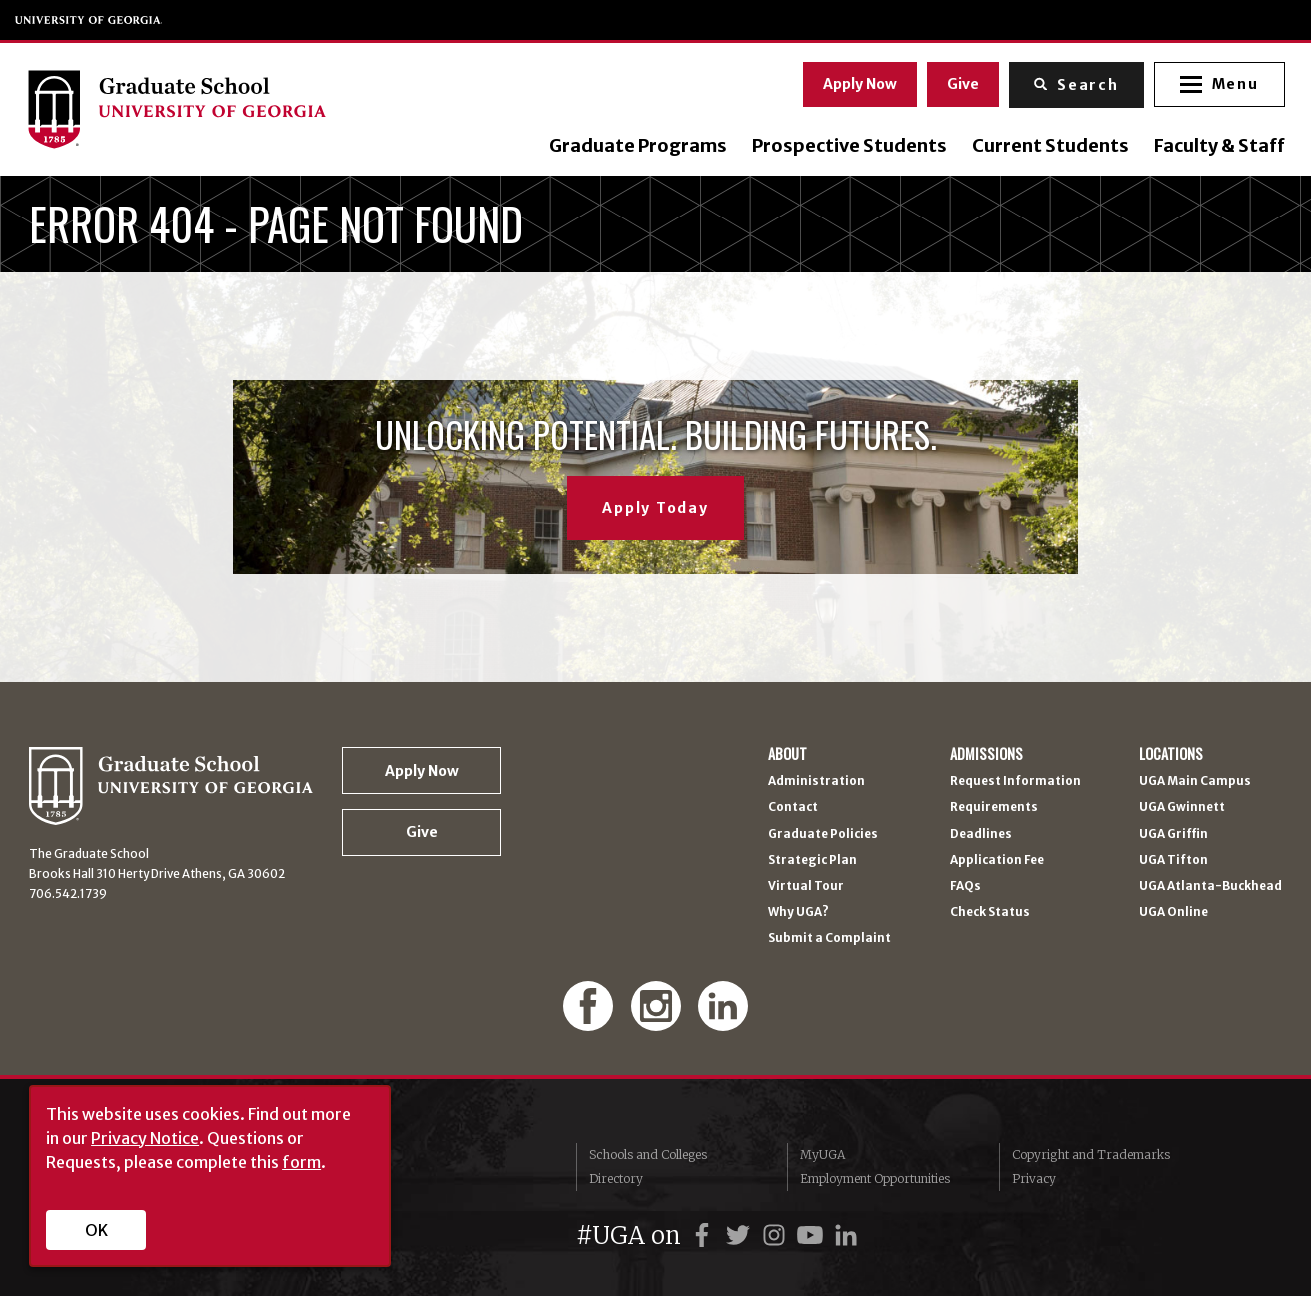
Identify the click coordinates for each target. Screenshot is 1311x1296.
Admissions (986, 754)
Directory (616, 1178)
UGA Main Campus (1195, 782)
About (787, 754)
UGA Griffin (1173, 835)
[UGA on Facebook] (705, 1235)
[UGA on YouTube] (813, 1235)
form (301, 1162)
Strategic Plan (812, 861)
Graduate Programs (635, 146)
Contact (793, 808)
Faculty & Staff (1216, 146)
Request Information (1015, 782)
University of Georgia (89, 20)
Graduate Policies (823, 835)
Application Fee (997, 861)
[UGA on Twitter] (741, 1235)
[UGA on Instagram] (777, 1235)
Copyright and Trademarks (1091, 1154)
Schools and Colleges (648, 1154)
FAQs (965, 887)
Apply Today (655, 508)
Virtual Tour (806, 887)
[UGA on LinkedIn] (846, 1235)
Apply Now (857, 83)
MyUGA (822, 1154)
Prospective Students (846, 146)
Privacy (1034, 1178)
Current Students (1047, 146)
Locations (1171, 754)
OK (96, 1230)
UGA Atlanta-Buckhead (1210, 887)
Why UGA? (798, 913)
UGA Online (1173, 913)
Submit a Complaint (829, 939)
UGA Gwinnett (1182, 808)
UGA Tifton (1173, 861)
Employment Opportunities (875, 1178)
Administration (816, 782)
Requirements (994, 808)
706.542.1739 (68, 894)
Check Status (990, 913)
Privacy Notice (145, 1138)
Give (960, 83)
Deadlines (981, 835)
